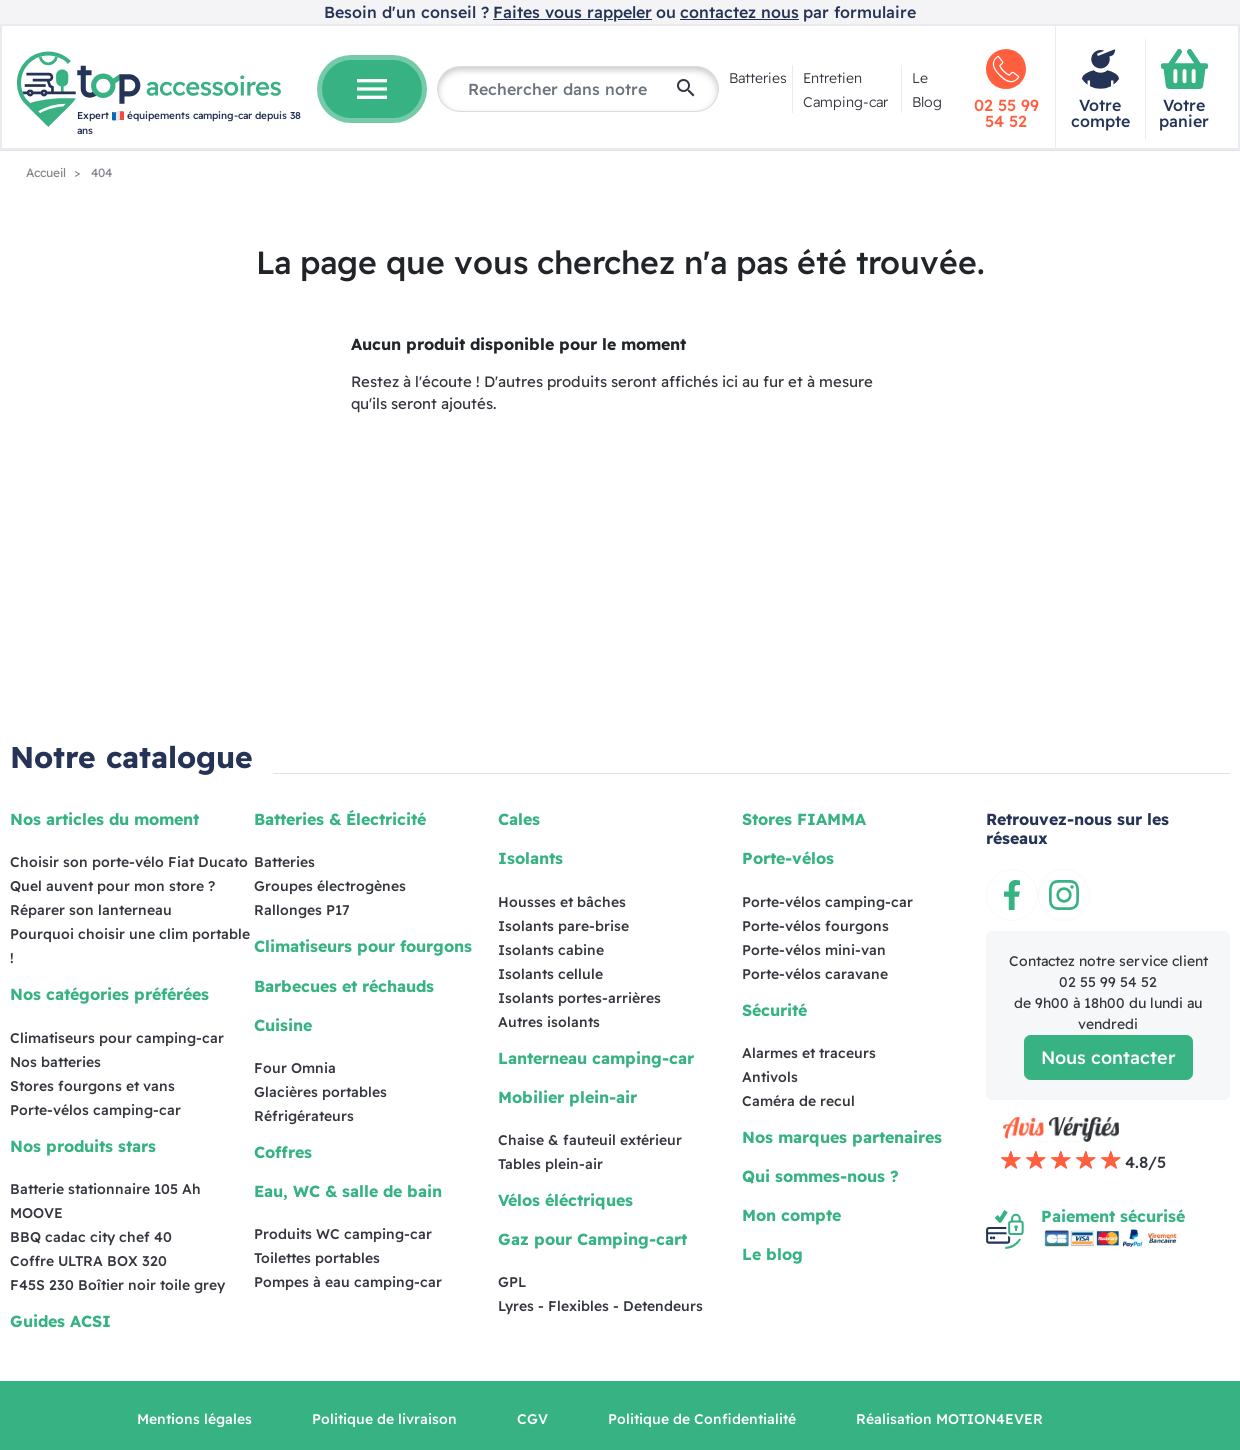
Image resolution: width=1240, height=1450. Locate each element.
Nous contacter (1108, 1057)
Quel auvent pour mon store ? (112, 886)
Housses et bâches (562, 902)
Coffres (283, 1152)
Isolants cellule (550, 974)
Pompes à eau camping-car (348, 1282)
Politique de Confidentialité (702, 1419)
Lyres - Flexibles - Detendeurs (600, 1306)
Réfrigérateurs (304, 1116)
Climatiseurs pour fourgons (363, 946)
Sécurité (774, 1010)
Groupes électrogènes (330, 886)
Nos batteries (55, 1062)
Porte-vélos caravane (815, 974)
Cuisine (283, 1025)
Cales (519, 819)
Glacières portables (320, 1092)
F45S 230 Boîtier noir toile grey (117, 1285)
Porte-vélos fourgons (815, 926)
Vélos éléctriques (565, 1200)
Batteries (758, 78)
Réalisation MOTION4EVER (949, 1419)
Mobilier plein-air (567, 1097)
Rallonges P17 (302, 910)
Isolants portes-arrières (579, 998)
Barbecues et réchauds (344, 986)
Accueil (47, 172)
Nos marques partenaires (842, 1137)
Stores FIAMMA (804, 819)
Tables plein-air (550, 1164)
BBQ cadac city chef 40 (91, 1237)
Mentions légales (194, 1419)
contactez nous (739, 12)
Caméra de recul (798, 1101)
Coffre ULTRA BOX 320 (88, 1261)
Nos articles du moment (104, 819)
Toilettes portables (317, 1258)
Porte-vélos (788, 858)
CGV (532, 1419)
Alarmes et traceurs (809, 1053)
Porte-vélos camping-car (95, 1110)
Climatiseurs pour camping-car (117, 1038)
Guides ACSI (60, 1321)
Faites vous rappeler (572, 12)
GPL (512, 1282)
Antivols (770, 1077)
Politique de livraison (384, 1419)
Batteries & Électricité (340, 819)
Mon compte (791, 1215)
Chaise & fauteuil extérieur (590, 1140)
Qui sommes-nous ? (820, 1176)
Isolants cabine (551, 950)
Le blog (772, 1254)
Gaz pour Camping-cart (592, 1239)
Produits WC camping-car (343, 1234)
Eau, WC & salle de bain (348, 1191)
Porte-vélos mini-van (814, 950)
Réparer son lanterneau (91, 910)
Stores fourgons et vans (92, 1086)
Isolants (530, 858)
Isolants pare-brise (563, 926)
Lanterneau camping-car (596, 1058)
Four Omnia (295, 1068)
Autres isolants (549, 1022)
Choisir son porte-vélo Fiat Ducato (129, 862)
